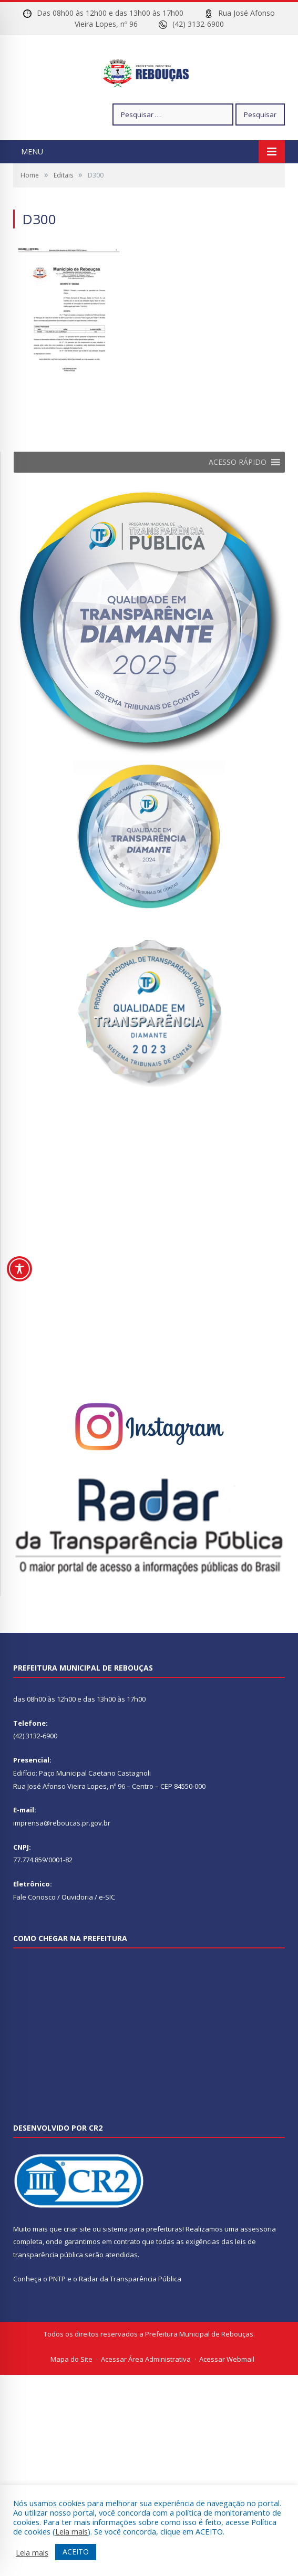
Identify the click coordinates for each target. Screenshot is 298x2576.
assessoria (258, 2260)
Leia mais (71, 2531)
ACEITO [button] (76, 2552)
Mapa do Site (71, 2390)
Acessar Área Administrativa (146, 2390)
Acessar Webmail (226, 2390)
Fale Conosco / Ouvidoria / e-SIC (64, 1928)
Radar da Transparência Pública (130, 2310)
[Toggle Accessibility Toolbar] (19, 1268)
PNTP (57, 2310)
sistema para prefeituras (142, 2260)
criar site (77, 2260)
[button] (237, 493)
